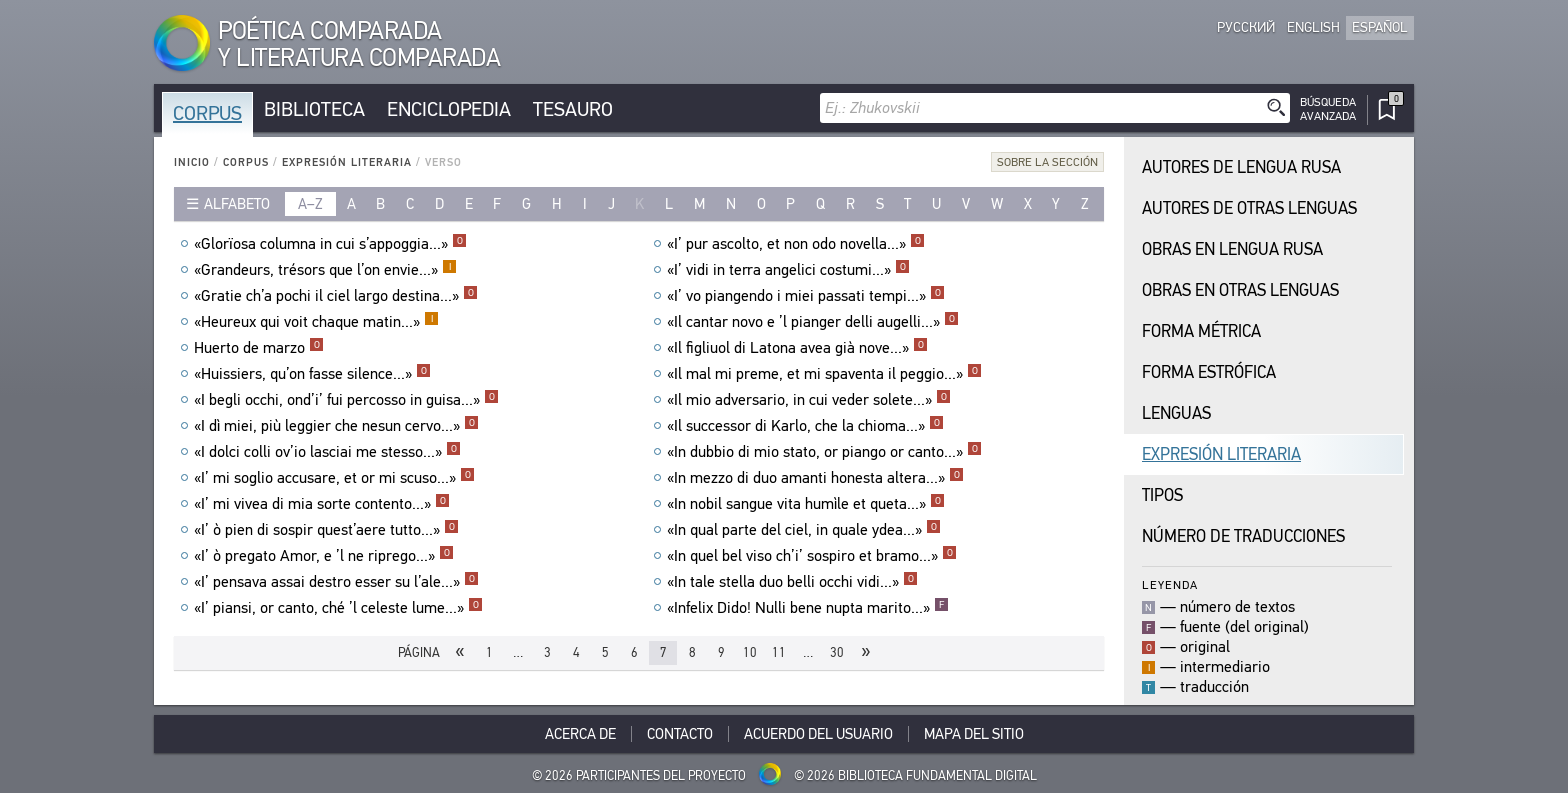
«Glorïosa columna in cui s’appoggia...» (330, 244)
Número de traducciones (1243, 536)
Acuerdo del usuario (818, 734)
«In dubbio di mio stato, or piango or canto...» (824, 452)
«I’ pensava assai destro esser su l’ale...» (336, 582)
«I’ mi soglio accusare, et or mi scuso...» (334, 478)
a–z (310, 204)
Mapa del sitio (974, 734)
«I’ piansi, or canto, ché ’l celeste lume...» (338, 608)
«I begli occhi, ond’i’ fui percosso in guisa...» (346, 400)
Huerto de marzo (259, 348)
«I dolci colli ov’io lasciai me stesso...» (327, 452)
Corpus (207, 113)
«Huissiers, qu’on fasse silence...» (312, 374)
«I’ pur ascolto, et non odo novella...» (796, 244)
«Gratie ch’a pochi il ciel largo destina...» (336, 296)
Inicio (192, 162)
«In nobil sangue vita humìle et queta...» (806, 504)
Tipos (1162, 495)
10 (750, 652)
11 (779, 652)
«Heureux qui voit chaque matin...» (316, 322)
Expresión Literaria (347, 162)
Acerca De (580, 734)
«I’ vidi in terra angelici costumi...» (788, 270)
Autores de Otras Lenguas (1249, 208)
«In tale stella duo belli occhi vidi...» (792, 582)
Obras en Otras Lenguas (1240, 290)
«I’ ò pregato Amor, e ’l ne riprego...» (324, 556)
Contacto (680, 734)
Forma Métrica (1201, 331)
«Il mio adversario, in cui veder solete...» (809, 400)
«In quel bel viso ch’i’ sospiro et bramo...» (812, 556)
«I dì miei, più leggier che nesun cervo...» (336, 426)
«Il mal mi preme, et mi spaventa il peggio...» (824, 374)
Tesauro (573, 109)
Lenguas (1176, 413)
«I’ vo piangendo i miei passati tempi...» (806, 296)
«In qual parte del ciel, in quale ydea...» (804, 530)
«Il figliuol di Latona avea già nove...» (797, 348)
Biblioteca (314, 109)
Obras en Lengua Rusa (1232, 249)
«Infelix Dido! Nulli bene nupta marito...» (808, 608)
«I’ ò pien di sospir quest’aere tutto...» (326, 530)
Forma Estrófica (1209, 372)
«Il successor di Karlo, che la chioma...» (805, 426)
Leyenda (1170, 584)
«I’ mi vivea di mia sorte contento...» (322, 504)
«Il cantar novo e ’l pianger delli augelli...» (813, 322)
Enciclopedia (449, 109)
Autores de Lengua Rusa (1241, 167)
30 (837, 652)
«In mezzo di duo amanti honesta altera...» (815, 478)
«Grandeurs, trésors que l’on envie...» (325, 270)
